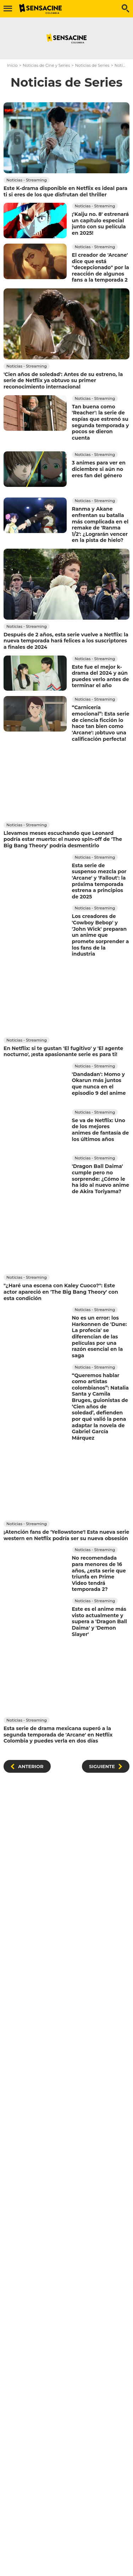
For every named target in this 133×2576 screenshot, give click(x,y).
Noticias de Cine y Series (46, 65)
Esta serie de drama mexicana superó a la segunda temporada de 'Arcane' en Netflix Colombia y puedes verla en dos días (58, 1734)
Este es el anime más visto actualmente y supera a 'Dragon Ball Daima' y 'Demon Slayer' (99, 1621)
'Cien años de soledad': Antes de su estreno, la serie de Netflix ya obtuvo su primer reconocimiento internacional (63, 380)
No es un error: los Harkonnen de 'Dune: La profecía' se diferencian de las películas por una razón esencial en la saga (99, 1337)
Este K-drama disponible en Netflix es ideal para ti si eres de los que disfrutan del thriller (65, 191)
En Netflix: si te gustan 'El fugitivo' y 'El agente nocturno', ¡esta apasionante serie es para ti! (63, 1051)
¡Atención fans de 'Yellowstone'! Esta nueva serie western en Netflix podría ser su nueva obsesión (66, 1535)
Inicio (12, 65)
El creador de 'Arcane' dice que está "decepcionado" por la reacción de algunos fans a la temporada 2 (100, 267)
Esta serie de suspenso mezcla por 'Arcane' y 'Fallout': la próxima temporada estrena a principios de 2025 (99, 881)
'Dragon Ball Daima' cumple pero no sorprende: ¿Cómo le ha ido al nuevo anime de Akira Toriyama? (100, 1179)
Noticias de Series (92, 65)
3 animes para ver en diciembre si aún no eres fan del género (99, 469)
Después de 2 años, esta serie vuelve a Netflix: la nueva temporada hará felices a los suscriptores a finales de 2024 (66, 640)
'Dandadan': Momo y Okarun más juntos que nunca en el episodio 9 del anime (99, 1083)
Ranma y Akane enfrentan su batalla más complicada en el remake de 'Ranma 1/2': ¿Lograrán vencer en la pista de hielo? (100, 524)
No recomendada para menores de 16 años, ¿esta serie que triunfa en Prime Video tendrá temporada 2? (99, 1573)
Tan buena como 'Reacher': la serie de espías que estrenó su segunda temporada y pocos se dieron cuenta (100, 422)
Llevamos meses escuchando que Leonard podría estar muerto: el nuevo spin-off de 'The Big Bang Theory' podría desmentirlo (63, 839)
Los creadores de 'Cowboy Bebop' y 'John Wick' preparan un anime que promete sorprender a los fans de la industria (100, 935)
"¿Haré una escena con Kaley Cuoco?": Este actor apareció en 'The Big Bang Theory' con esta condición (61, 1291)
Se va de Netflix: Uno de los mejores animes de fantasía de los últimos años (100, 1129)
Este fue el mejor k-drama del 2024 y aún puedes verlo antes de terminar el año (100, 676)
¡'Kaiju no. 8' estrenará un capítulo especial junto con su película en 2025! (100, 223)
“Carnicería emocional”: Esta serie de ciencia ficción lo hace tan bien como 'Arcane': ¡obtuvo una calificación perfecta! (100, 723)
